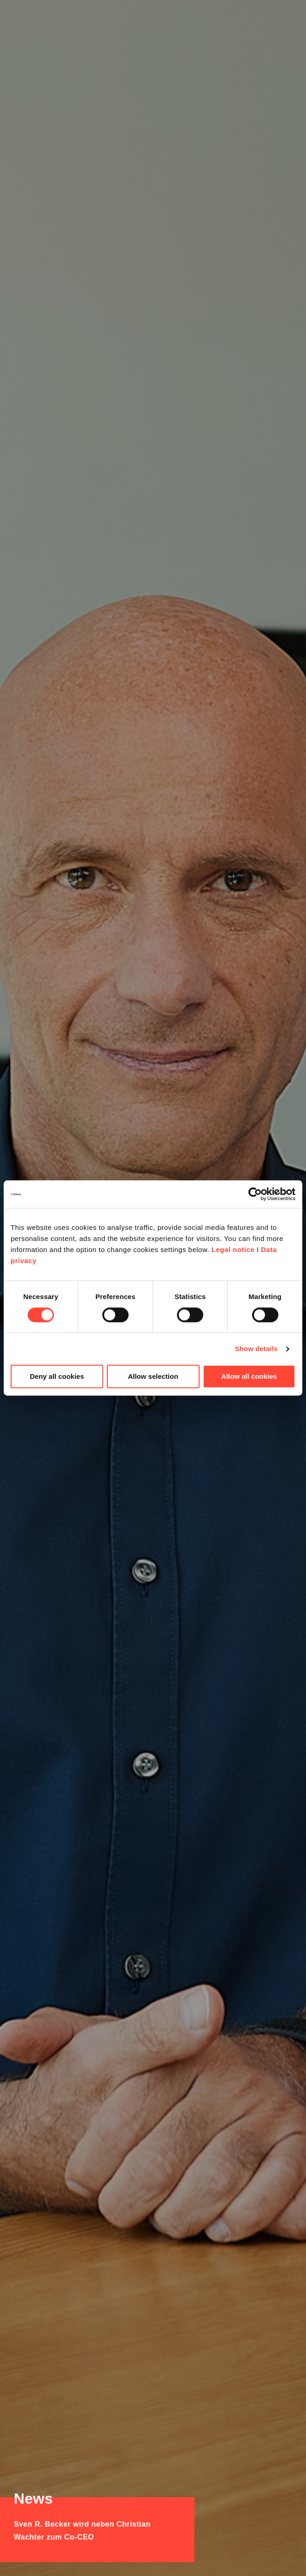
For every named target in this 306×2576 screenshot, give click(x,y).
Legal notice (233, 1249)
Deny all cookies (57, 1377)
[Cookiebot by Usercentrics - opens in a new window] (255, 1194)
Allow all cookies (249, 1377)
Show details (256, 1349)
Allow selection (153, 1377)
